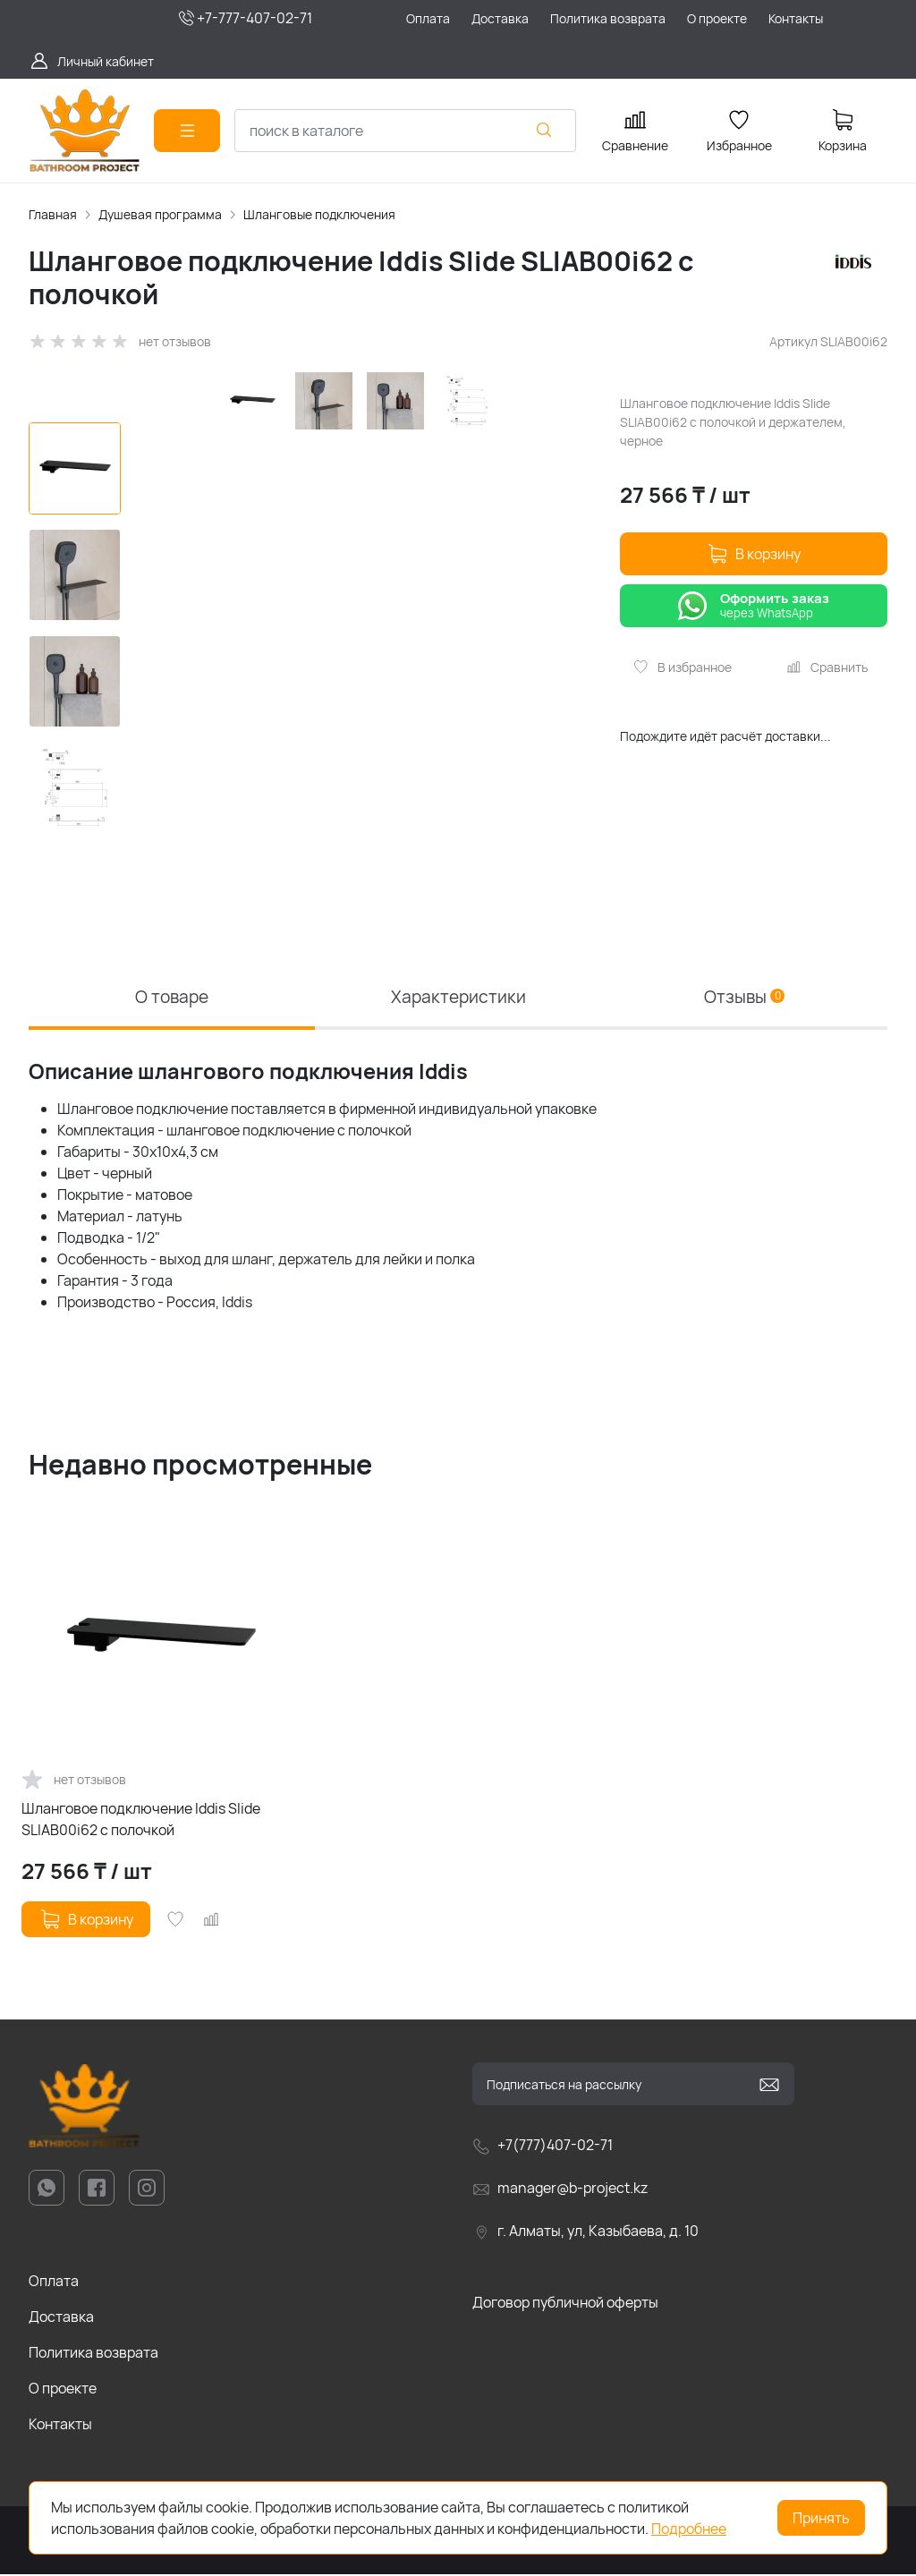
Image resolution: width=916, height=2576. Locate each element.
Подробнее (688, 2528)
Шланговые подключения (319, 214)
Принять (821, 2518)
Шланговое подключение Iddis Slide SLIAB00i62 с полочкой (140, 1821)
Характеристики (458, 997)
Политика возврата (93, 2355)
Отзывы (744, 997)
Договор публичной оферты (565, 2305)
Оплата (54, 2283)
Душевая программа (160, 214)
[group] (366, 596)
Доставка (61, 2319)
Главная (53, 214)
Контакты (60, 2426)
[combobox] (405, 130)
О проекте (63, 2391)
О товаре (171, 997)
